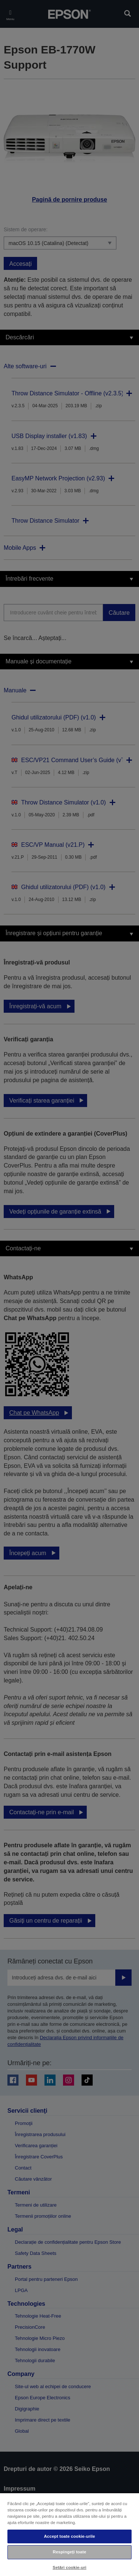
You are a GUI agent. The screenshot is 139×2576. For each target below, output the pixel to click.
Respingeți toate (69, 2552)
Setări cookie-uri (69, 2567)
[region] (69, 2534)
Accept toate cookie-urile (69, 2536)
